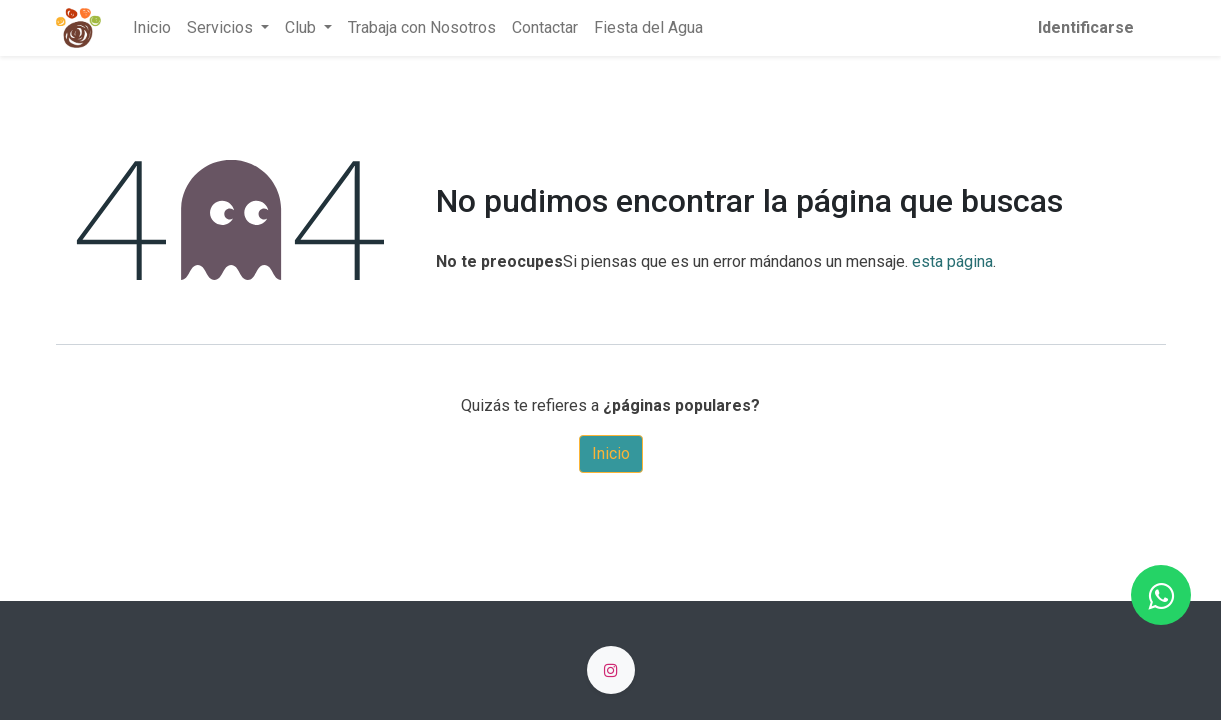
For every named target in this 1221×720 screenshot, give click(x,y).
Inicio (611, 453)
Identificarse (1086, 27)
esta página (952, 261)
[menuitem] (152, 28)
